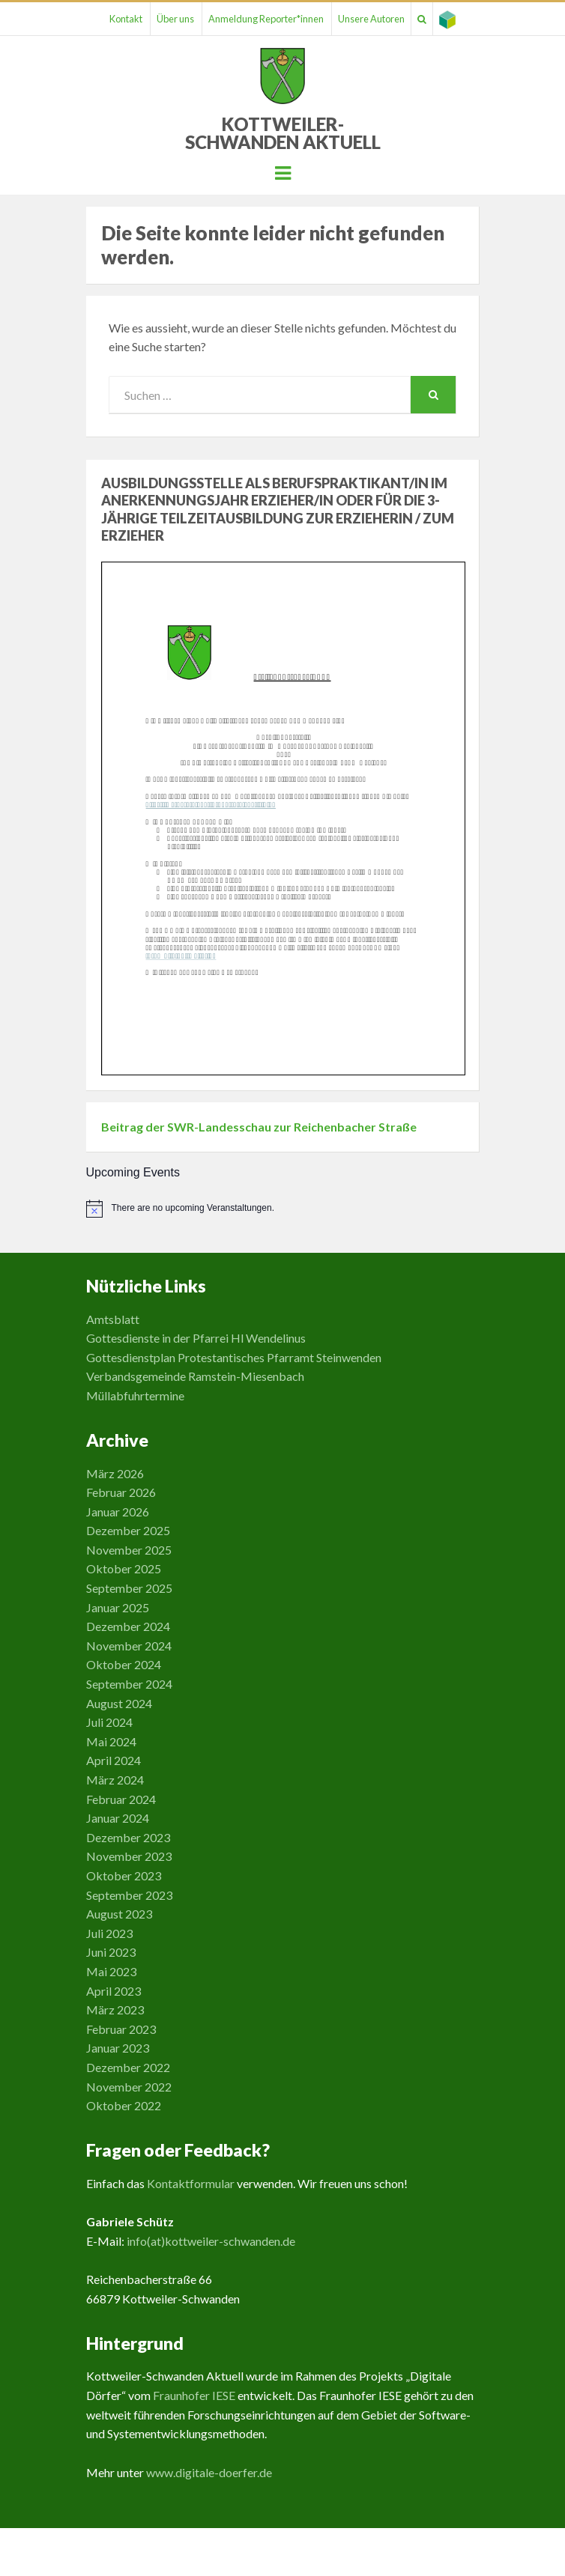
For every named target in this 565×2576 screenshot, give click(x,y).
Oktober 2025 (123, 1568)
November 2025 (129, 1550)
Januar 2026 (117, 1511)
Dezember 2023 (128, 1837)
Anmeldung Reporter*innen (266, 19)
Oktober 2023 (123, 1875)
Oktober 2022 (123, 2105)
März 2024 (115, 1779)
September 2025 (129, 1588)
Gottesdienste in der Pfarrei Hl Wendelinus (196, 1338)
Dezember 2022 (128, 2067)
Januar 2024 (117, 1818)
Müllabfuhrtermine (135, 1395)
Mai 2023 (111, 1971)
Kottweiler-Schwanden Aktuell (283, 133)
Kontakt (125, 19)
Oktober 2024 (123, 1664)
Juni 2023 (111, 1952)
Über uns (175, 19)
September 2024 (129, 1684)
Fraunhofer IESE (194, 2395)
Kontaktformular (191, 2183)
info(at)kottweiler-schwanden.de (211, 2241)
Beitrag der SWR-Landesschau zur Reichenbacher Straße (259, 1127)
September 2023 (129, 1895)
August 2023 (119, 1914)
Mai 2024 (111, 1741)
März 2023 (115, 2009)
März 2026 (115, 1473)
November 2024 (129, 1645)
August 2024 (119, 1703)
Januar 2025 (117, 1607)
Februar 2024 (121, 1799)
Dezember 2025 (128, 1530)
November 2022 (129, 2087)
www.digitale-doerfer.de (209, 2472)
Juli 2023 (109, 1933)
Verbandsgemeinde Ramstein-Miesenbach (195, 1376)
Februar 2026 (121, 1492)
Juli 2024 (109, 1722)
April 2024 (113, 1760)
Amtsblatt (112, 1319)
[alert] (283, 1209)
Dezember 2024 (128, 1626)
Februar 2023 (121, 2029)
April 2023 (113, 1991)
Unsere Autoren (371, 19)
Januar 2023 (117, 2048)
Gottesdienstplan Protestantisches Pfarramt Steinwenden (233, 1357)
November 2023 (129, 1856)
